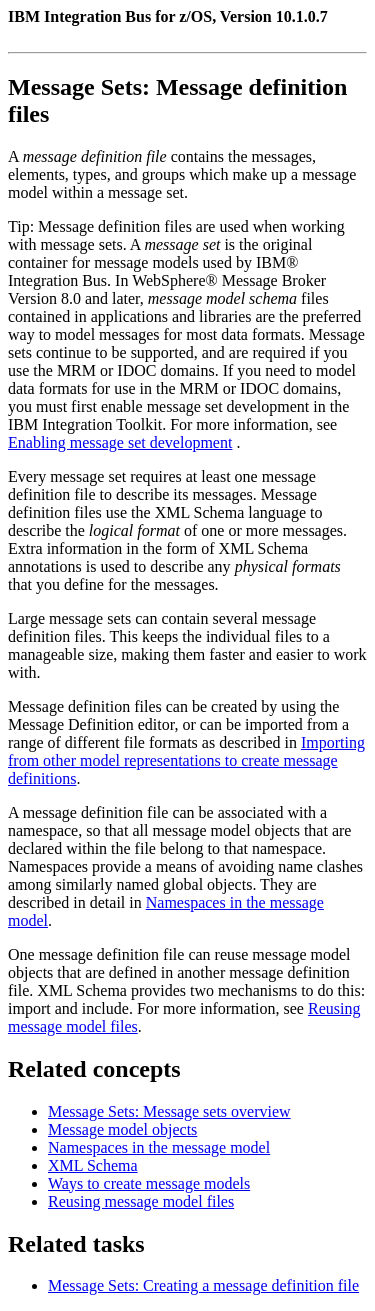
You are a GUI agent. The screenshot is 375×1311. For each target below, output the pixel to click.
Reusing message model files (141, 1201)
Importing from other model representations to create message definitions (186, 760)
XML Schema (93, 1165)
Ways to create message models (149, 1183)
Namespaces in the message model (159, 1147)
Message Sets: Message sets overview (169, 1111)
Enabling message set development (120, 442)
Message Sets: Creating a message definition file (203, 1285)
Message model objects (122, 1129)
